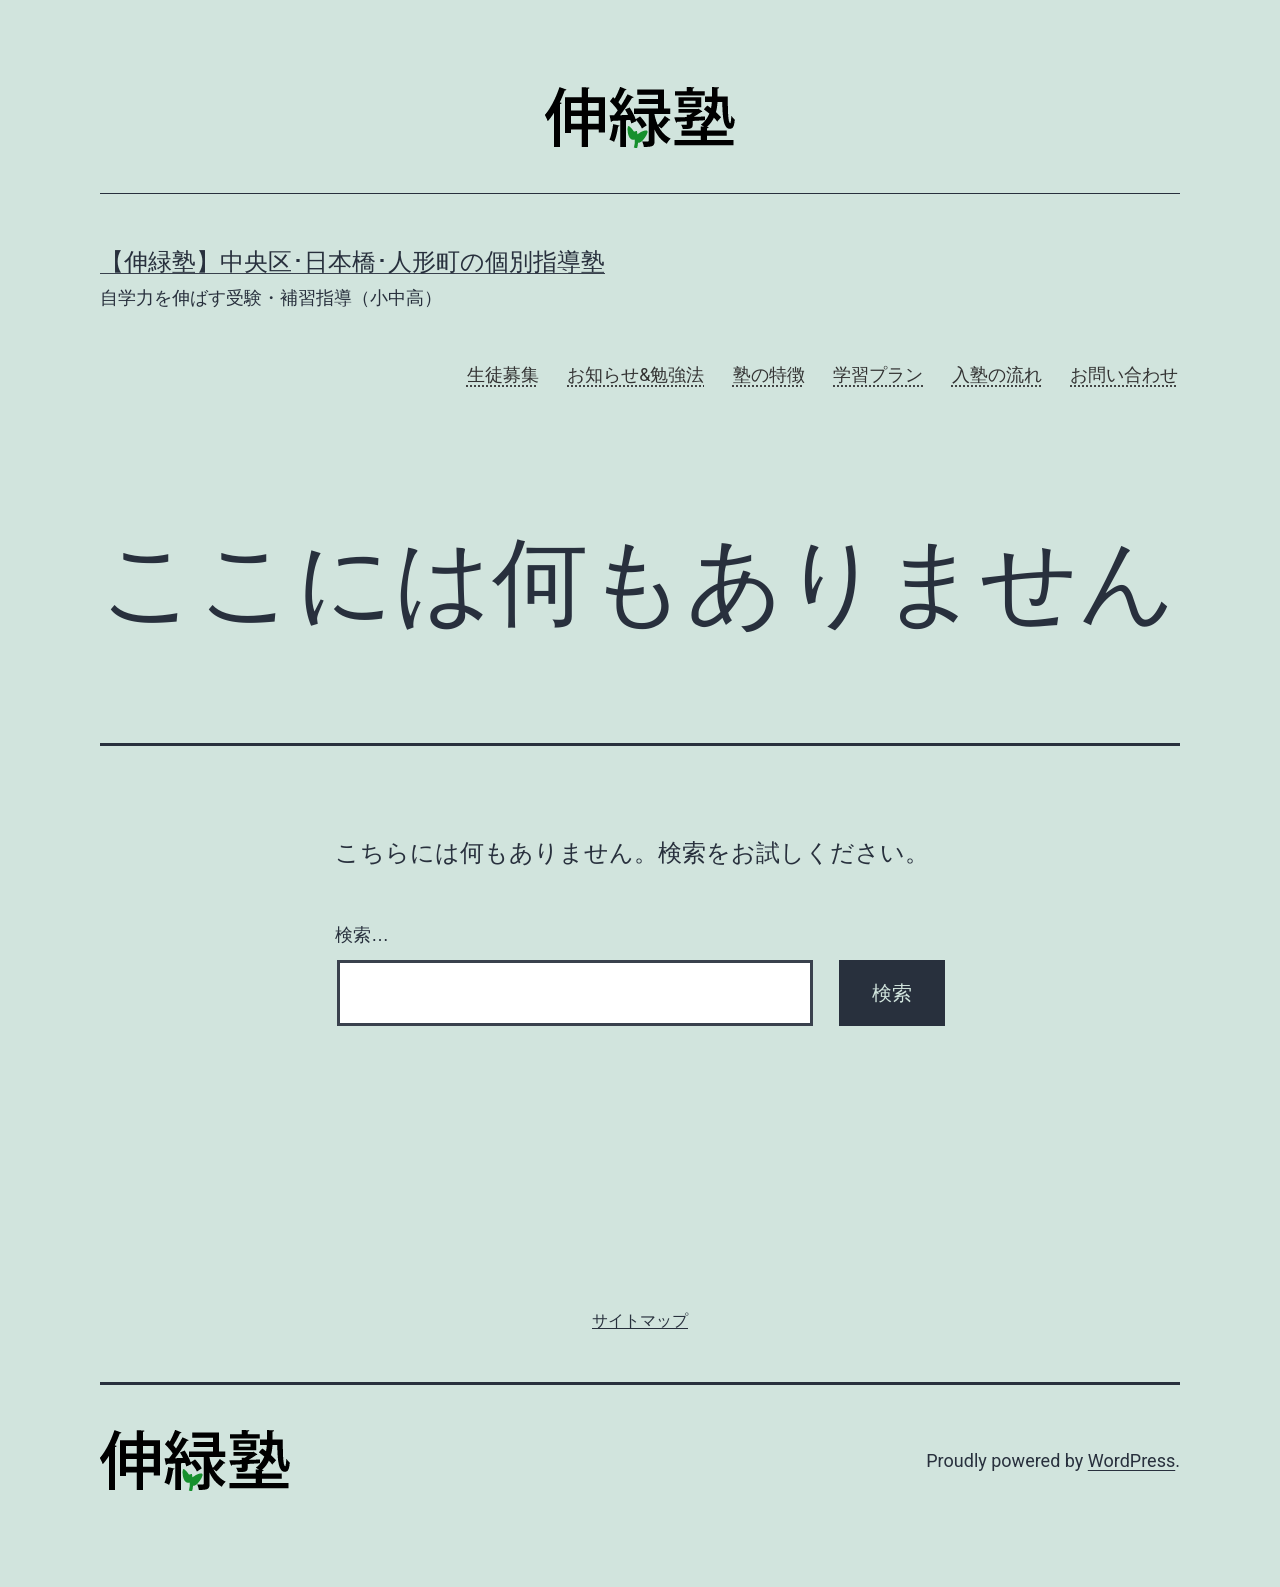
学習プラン (878, 374)
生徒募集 (503, 374)
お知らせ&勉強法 (635, 374)
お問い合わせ (1124, 374)
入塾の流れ (997, 374)
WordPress (1131, 1460)
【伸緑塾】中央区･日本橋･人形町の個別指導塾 (352, 262)
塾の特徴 (769, 374)
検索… (362, 935)
